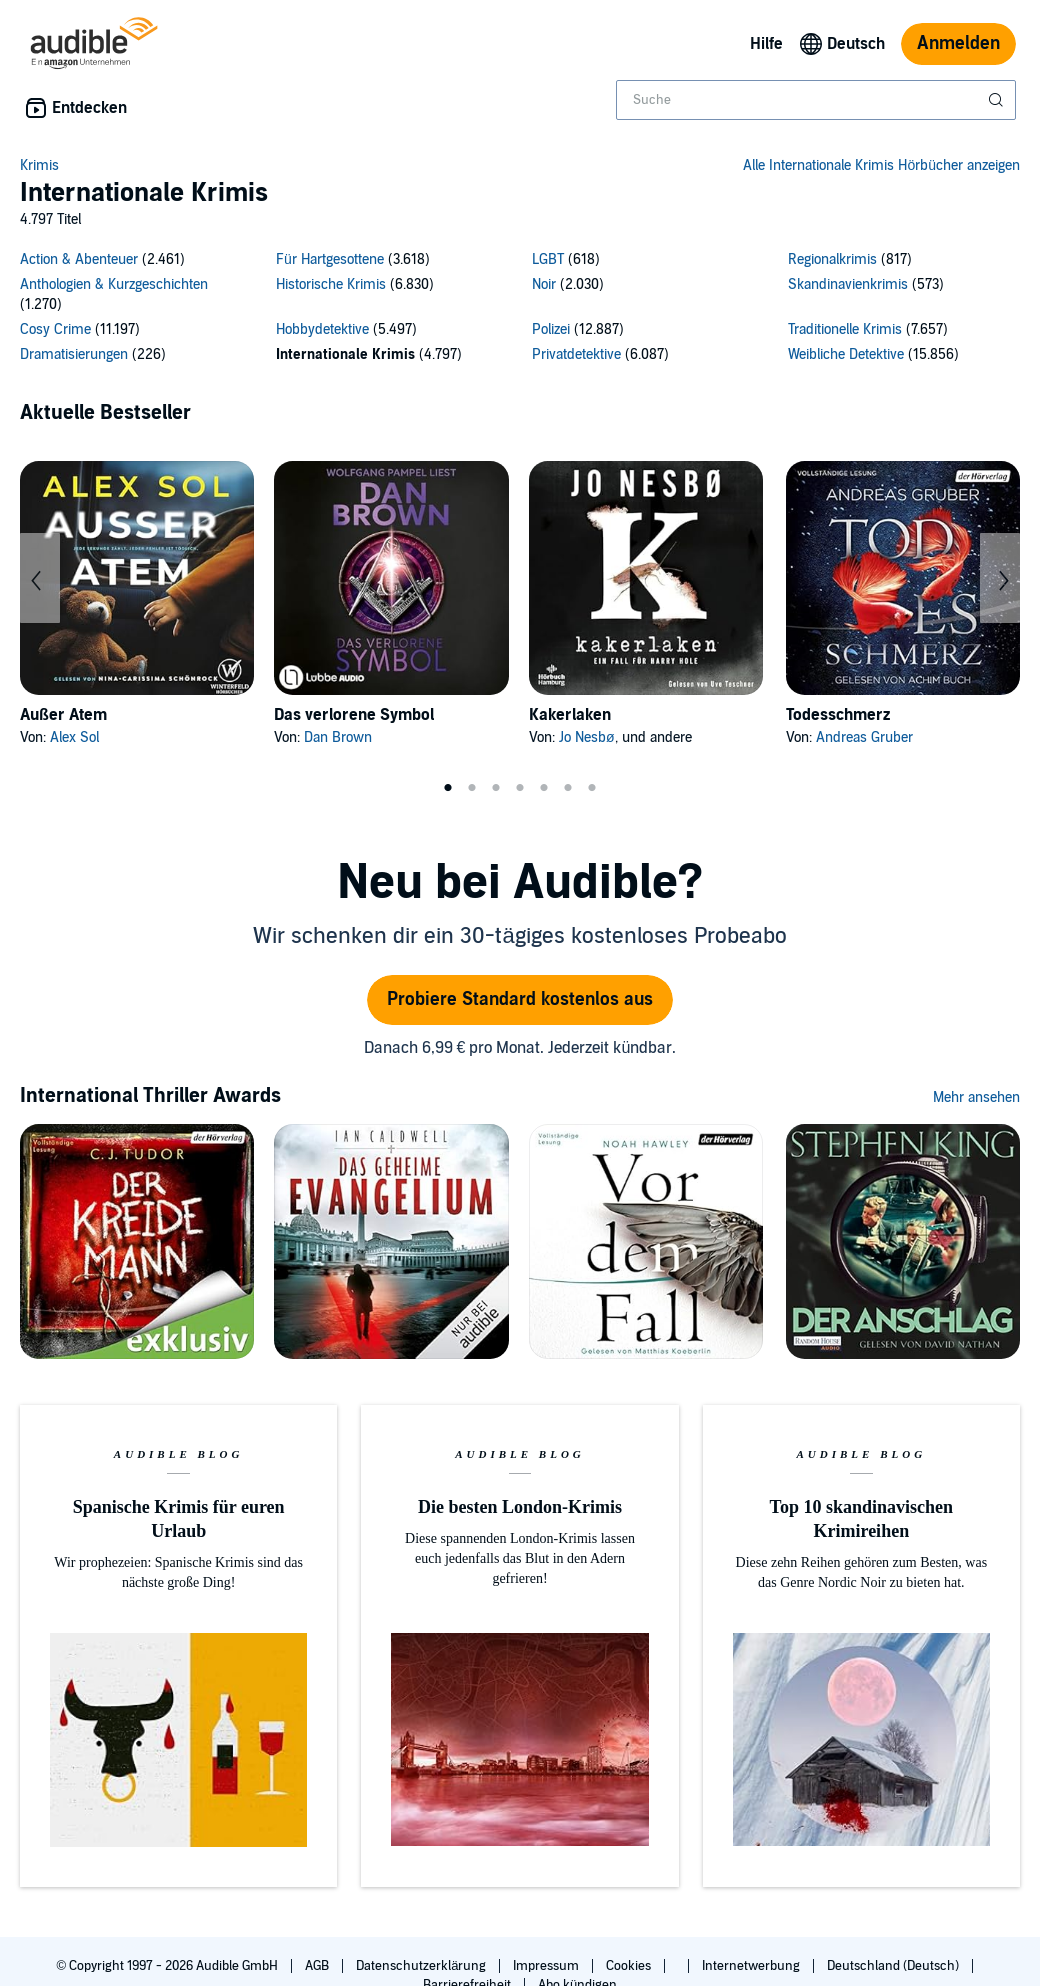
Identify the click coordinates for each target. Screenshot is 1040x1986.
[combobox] (816, 100)
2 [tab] (472, 788)
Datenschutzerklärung (422, 1966)
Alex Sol (74, 737)
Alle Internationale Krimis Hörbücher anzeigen (881, 165)
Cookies (630, 1966)
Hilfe (766, 44)
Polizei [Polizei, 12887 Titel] (551, 329)
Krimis (39, 165)
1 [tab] (448, 788)
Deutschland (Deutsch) (894, 1966)
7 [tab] (592, 788)
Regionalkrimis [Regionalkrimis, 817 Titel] (832, 259)
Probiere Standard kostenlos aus (520, 999)
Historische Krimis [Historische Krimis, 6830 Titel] (331, 284)
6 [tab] (568, 788)
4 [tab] (520, 788)
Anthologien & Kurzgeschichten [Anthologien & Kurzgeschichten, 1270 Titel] (114, 284)
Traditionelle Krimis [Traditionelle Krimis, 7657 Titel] (845, 329)
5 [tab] (544, 788)
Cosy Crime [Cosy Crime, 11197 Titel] (55, 329)
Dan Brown (338, 737)
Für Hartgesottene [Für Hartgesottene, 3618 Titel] (330, 259)
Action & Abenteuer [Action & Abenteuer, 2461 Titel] (79, 259)
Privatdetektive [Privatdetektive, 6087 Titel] (576, 354)
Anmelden (958, 43)
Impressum (547, 1966)
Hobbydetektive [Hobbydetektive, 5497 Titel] (322, 329)
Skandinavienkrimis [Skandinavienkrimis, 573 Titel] (848, 284)
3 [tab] (496, 788)
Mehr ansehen (976, 1097)
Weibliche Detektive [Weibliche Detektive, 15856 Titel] (846, 354)
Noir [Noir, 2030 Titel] (544, 284)
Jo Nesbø (587, 737)
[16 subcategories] (520, 310)
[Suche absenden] (998, 100)
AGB (318, 1966)
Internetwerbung (752, 1966)
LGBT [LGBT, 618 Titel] (548, 259)
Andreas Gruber (864, 737)
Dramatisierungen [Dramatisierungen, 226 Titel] (74, 354)
